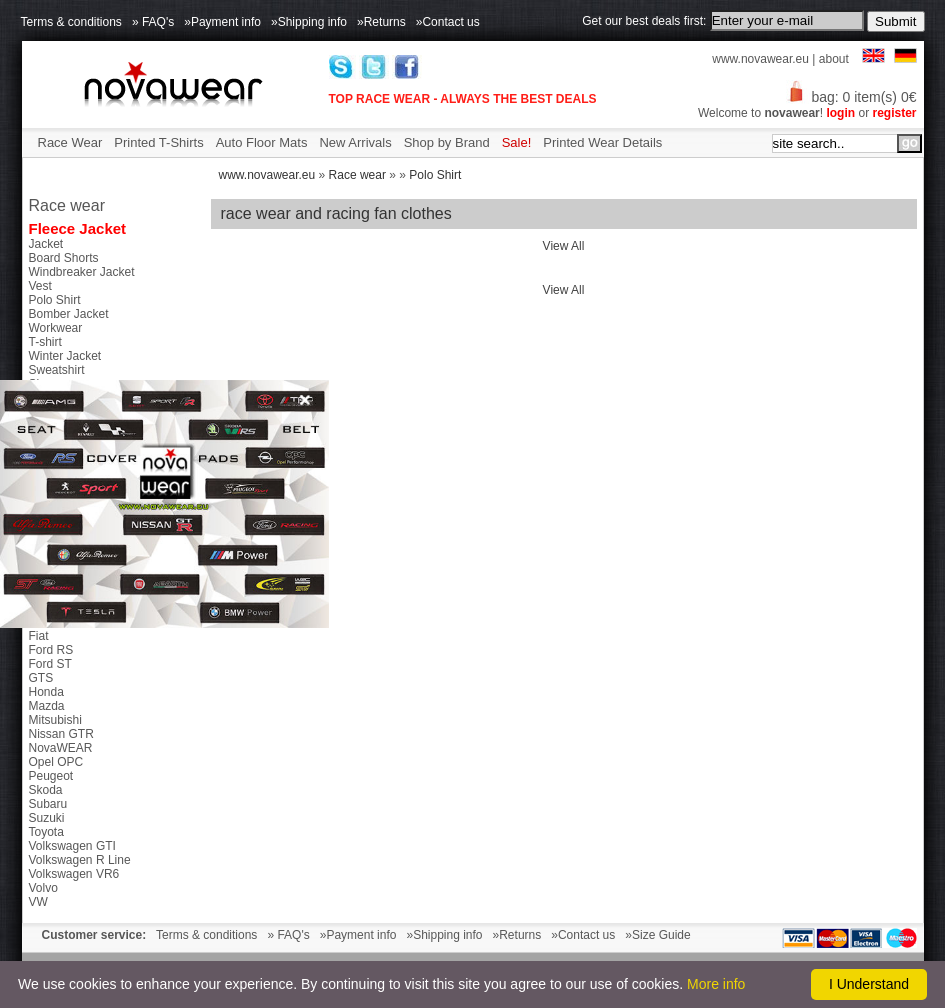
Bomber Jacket (69, 314)
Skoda (46, 790)
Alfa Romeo (60, 566)
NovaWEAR (61, 748)
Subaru (48, 804)
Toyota (46, 832)
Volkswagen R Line (80, 860)
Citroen (48, 594)
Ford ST (50, 664)
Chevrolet (54, 580)
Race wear (357, 175)
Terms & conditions (71, 22)
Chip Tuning (61, 440)
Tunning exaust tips (81, 468)
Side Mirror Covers (79, 482)
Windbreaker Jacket (82, 272)
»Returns (381, 22)
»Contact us (448, 22)
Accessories (61, 426)
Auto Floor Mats (262, 142)
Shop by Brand (447, 142)
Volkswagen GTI (72, 846)
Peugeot (51, 776)
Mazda (47, 706)
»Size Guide (657, 935)
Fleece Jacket (78, 228)
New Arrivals (355, 142)
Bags (42, 398)
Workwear (56, 328)
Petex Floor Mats (74, 454)
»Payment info (222, 22)
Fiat (39, 636)
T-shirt (45, 342)
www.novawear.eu (760, 59)
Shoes (46, 384)
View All (564, 246)
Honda (46, 692)
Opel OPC (56, 762)
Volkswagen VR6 (74, 874)
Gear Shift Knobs (74, 496)
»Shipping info (309, 22)
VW (38, 902)
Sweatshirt (57, 370)
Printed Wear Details (602, 142)
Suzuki (47, 818)
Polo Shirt (435, 175)
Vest (40, 286)
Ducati (46, 622)
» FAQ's (153, 22)
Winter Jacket (65, 356)
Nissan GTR (61, 734)
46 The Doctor (67, 552)
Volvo (43, 888)
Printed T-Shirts (158, 142)
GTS (41, 678)
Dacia (44, 608)
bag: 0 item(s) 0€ (851, 97)
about (834, 59)
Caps (43, 412)
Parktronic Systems (80, 510)
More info (716, 984)
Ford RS (51, 650)
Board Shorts (64, 258)
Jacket (46, 244)
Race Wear (70, 142)
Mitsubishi (55, 720)
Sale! (517, 142)
